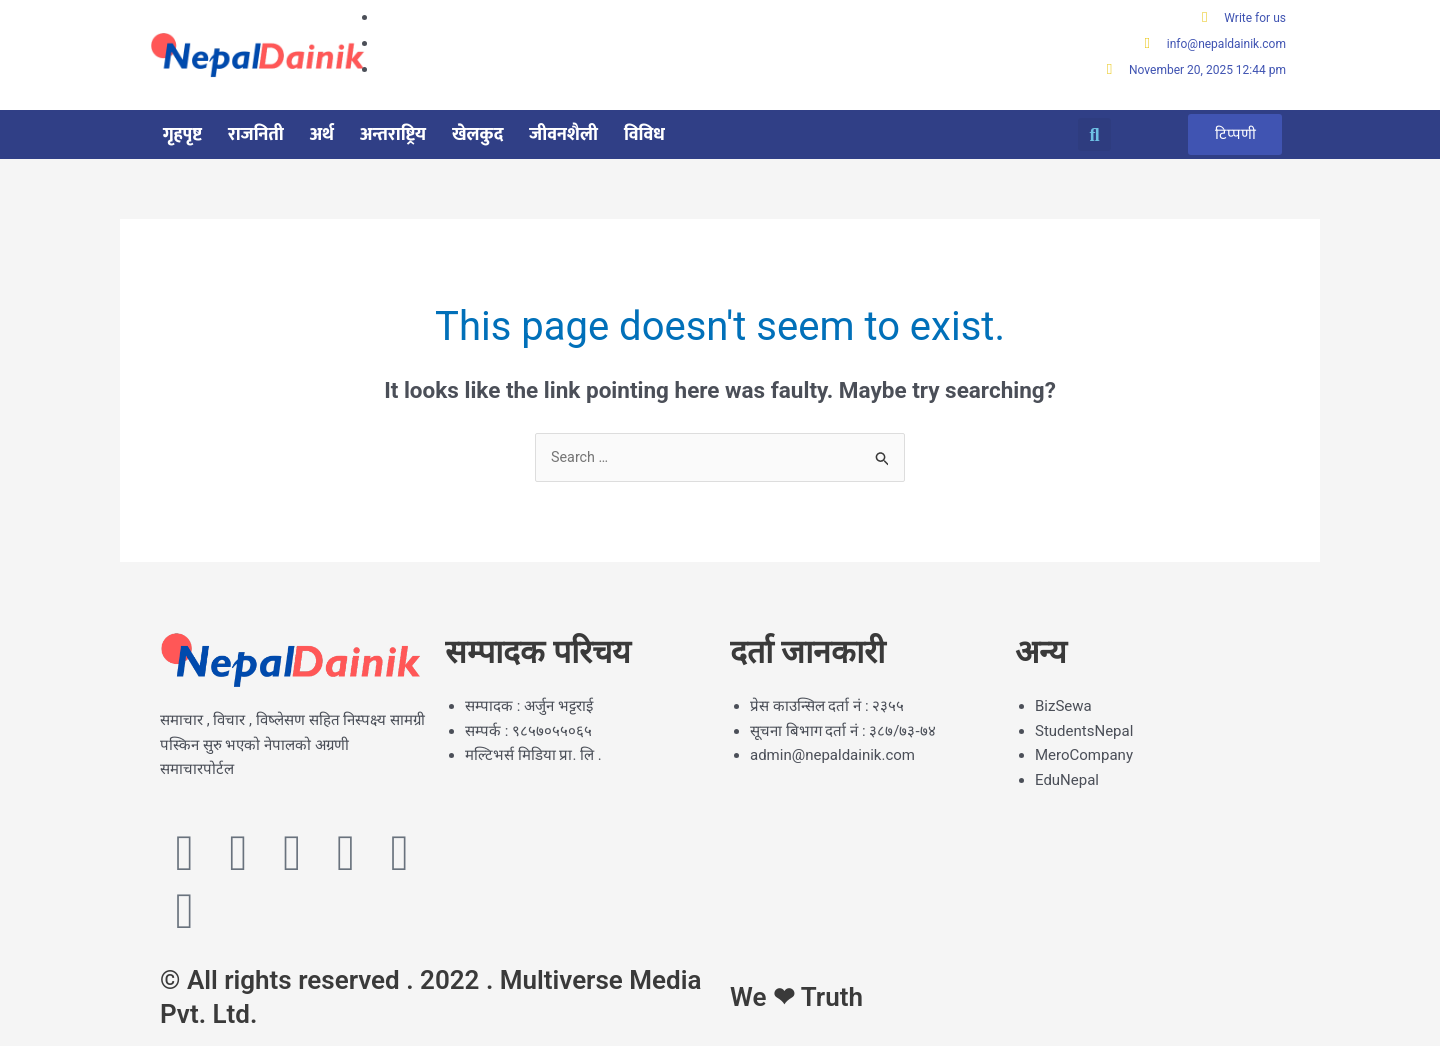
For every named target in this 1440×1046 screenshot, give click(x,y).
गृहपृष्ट (182, 136)
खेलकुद (477, 136)
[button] (1094, 136)
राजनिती (256, 136)
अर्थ (322, 136)
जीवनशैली (563, 136)
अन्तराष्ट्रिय (393, 136)
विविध (644, 136)
